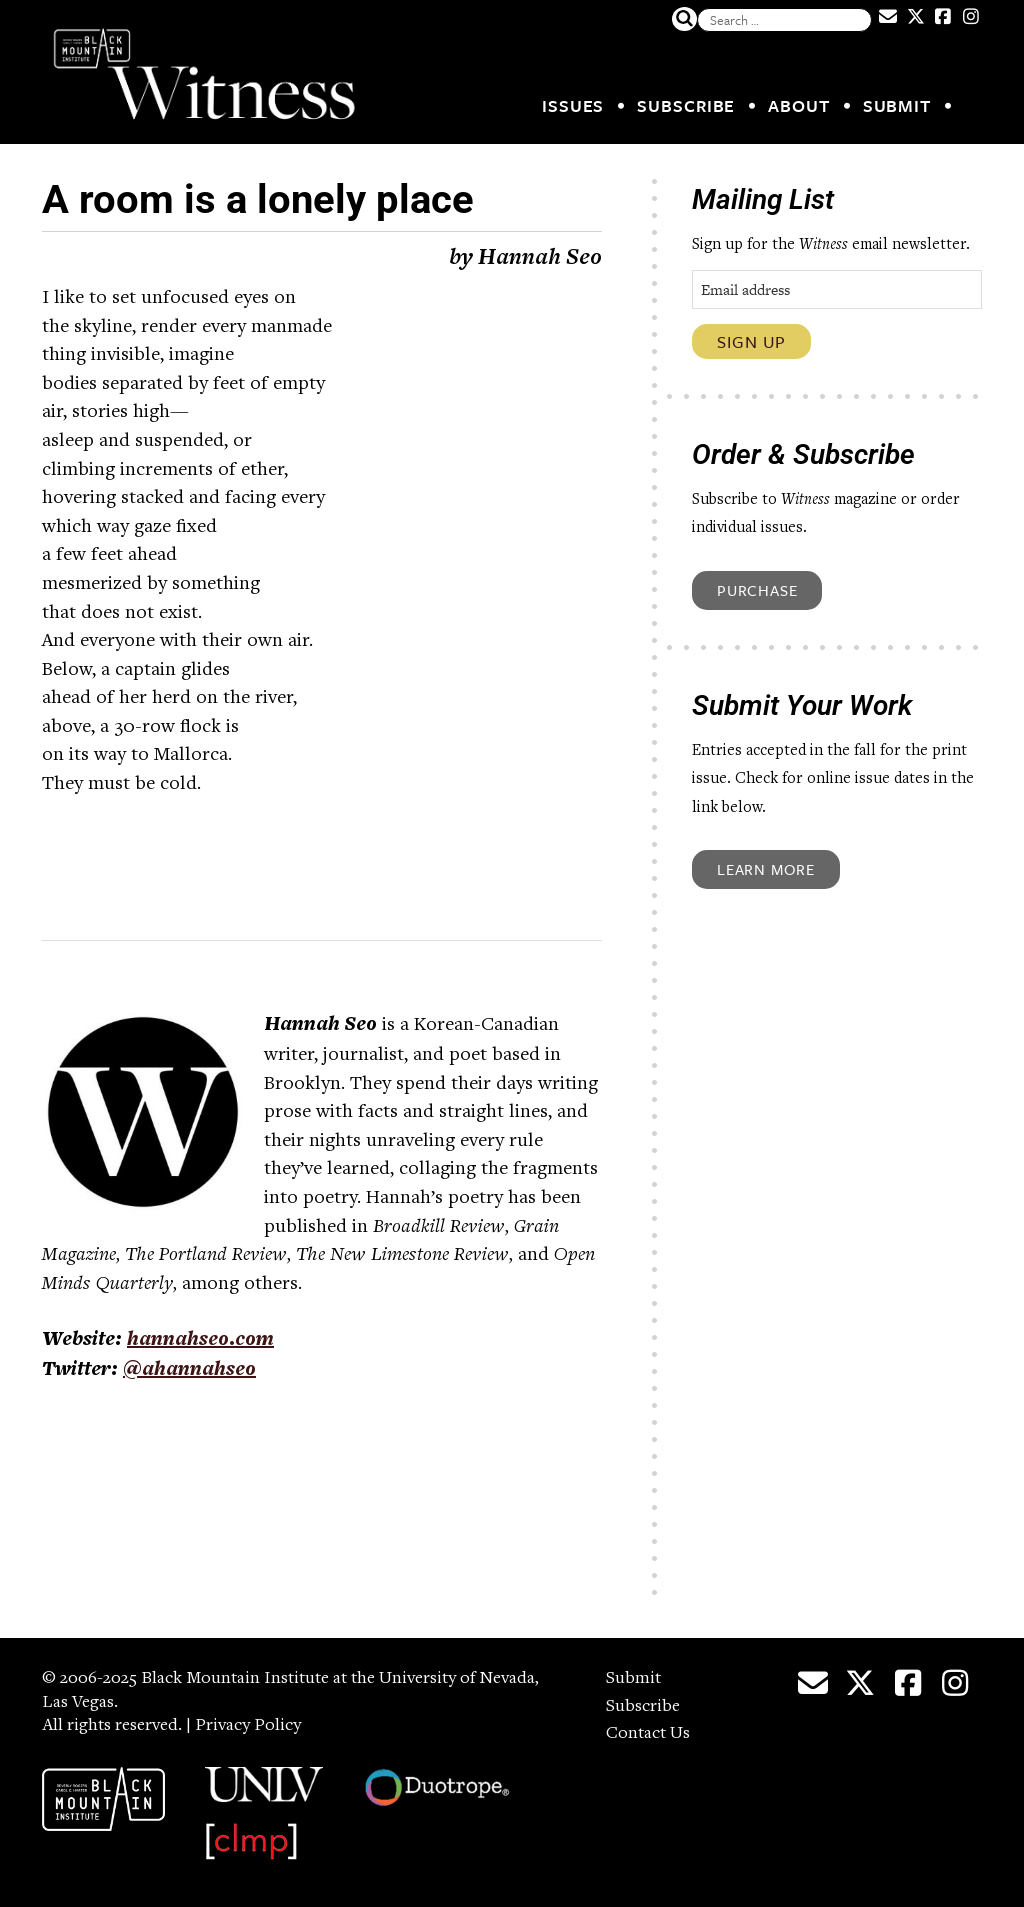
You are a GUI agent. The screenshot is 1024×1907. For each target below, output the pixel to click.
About (799, 105)
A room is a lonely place (258, 199)
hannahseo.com (200, 1341)
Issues (573, 105)
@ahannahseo (189, 1371)
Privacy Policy (248, 1726)
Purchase (757, 590)
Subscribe (686, 105)
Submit (897, 105)
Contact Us (648, 1734)
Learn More (766, 869)
